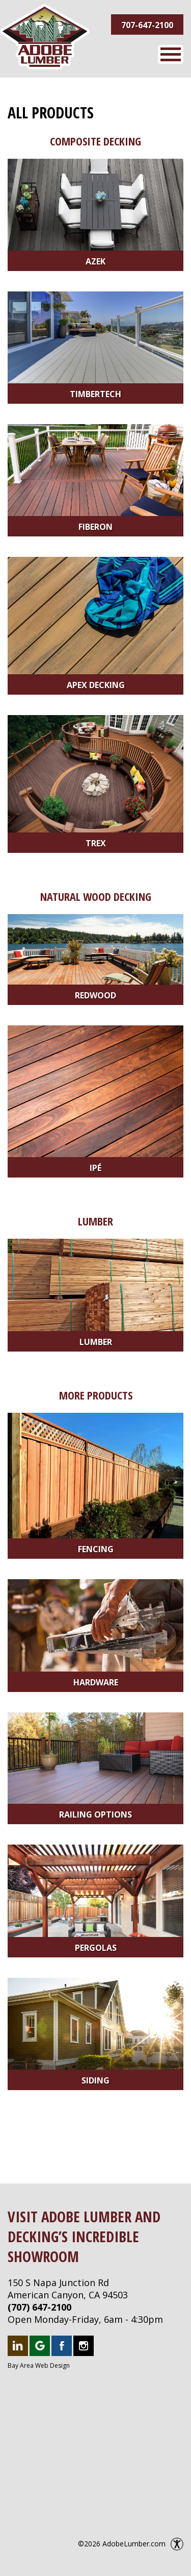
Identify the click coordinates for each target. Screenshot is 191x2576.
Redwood (95, 995)
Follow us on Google (40, 2346)
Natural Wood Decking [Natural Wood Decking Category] (95, 896)
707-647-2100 (147, 25)
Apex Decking (96, 685)
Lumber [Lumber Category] (95, 1221)
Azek (95, 261)
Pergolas (96, 1947)
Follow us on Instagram (83, 2346)
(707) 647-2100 (39, 2307)
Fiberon (95, 526)
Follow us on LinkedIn (18, 2346)
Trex (96, 843)
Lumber (95, 1341)
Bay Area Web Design (39, 2365)
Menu (170, 54)
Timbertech (95, 394)
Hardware (95, 1682)
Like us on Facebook (61, 2346)
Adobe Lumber (45, 36)
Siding (95, 2080)
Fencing (96, 1549)
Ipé (95, 1167)
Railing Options (95, 1814)
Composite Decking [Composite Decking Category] (95, 141)
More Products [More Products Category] (95, 1395)
